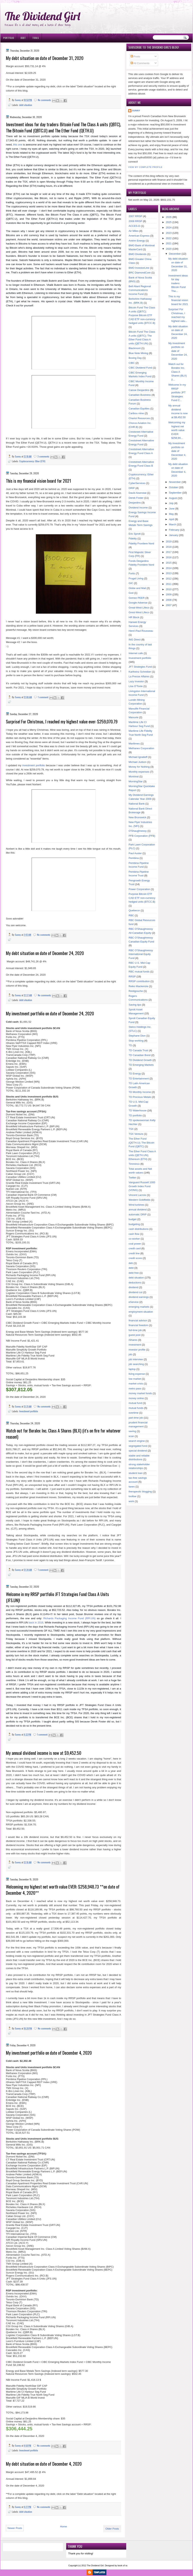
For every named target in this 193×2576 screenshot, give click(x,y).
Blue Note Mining (138, 353)
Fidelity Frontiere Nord (141, 543)
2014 (169, 568)
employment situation (141, 1311)
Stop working (136, 1040)
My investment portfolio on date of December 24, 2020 (50, 1013)
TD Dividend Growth (140, 1060)
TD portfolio (135, 1115)
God (131, 592)
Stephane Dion (137, 1035)
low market (135, 1378)
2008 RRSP (135, 221)
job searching (136, 1364)
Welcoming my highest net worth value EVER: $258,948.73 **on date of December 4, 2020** (62, 1890)
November (175, 481)
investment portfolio (33, 765)
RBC (131, 915)
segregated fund (138, 1445)
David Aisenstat (137, 492)
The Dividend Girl (42, 16)
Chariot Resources (139, 418)
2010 (169, 589)
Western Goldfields (139, 1199)
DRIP (132, 488)
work (131, 1501)
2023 (169, 232)
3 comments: (43, 456)
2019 (169, 541)
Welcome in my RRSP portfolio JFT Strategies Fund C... (177, 392)
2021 (169, 243)
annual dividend (138, 1209)
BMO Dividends (137, 254)
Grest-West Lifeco (139, 612)
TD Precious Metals (140, 1096)
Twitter (132, 1177)
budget (133, 1219)
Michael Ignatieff (138, 757)
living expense (137, 1373)
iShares (133, 1339)
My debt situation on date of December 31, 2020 (44, 58)
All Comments (140, 63)
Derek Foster (136, 497)
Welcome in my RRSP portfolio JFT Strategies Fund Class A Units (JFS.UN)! (57, 1597)
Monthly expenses (139, 771)
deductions (135, 1282)
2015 (169, 562)
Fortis (132, 573)
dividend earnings (139, 1297)
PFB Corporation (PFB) (142, 835)
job (130, 1354)
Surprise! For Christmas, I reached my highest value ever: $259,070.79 (62, 721)
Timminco (134, 1163)
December (175, 253)
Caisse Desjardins (139, 390)
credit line (134, 1253)
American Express (139, 235)
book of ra (122, 2565)
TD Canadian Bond (140, 1055)
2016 (169, 557)
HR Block (134, 617)
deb (131, 1263)
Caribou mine (136, 413)
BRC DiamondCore (140, 272)
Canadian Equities (139, 408)
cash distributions (138, 1228)
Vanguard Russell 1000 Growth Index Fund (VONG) (142, 1186)
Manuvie (133, 717)
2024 (169, 227)
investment (135, 1344)
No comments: (45, 100)
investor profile (137, 1349)
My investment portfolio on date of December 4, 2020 (49, 2053)
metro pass (135, 1388)
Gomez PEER (137, 597)
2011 (169, 583)
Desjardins (135, 502)
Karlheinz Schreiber (140, 671)
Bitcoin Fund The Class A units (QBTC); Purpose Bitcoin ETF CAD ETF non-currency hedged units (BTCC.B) (142, 315)
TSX (131, 1128)
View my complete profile (145, 167)
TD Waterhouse (138, 1110)
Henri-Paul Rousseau (141, 630)
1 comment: (43, 697)
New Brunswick (137, 817)
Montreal (134, 776)
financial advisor (138, 1320)
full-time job (135, 1330)
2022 (169, 238)
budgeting (134, 1224)
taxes (132, 1486)
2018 (169, 546)
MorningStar (136, 781)
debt (131, 1267)
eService (134, 1302)
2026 (169, 217)
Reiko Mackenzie (138, 986)
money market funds (140, 1393)
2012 (169, 578)
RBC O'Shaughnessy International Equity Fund (141, 954)
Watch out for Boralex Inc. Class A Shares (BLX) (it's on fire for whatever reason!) (63, 1434)
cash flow (134, 1233)
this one (17, 144)
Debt (23, 37)
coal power (135, 1243)
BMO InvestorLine (139, 267)
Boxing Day (135, 357)
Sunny (136, 111)
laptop (132, 1369)
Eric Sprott (135, 533)
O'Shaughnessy (138, 830)
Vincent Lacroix (137, 1195)
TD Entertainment (139, 1078)
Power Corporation (139, 889)
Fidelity (133, 538)
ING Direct (135, 639)
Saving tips (135, 1004)
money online (136, 1398)
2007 (169, 605)
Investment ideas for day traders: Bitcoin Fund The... (178, 283)
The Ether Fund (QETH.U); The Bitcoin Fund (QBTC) (141, 1142)
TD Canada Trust (138, 1050)
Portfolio (8, 37)
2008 (169, 599)
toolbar (133, 1496)
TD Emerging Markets (141, 1064)
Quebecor (134, 910)
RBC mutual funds (139, 971)
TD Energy (135, 1073)
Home (63, 2526)
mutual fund (135, 1403)
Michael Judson (137, 761)
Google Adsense (138, 602)
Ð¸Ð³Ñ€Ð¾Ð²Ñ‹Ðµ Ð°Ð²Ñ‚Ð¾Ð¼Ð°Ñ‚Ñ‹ (41, 2)
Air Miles (134, 230)
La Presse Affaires (139, 676)
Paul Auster (135, 853)
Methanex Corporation (141, 748)
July (171, 503)
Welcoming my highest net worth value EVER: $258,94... (176, 430)
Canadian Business (140, 394)
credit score (135, 1258)
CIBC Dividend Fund (140, 367)
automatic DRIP (138, 1214)
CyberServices (137, 483)
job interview (136, 1359)
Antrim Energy (137, 240)
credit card (135, 1248)
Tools (35, 37)
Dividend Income (138, 507)
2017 (169, 552)
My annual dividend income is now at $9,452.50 (43, 1753)
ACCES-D (134, 225)
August (173, 498)
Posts (135, 56)
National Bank (137, 803)
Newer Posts (15, 2528)
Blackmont (135, 348)
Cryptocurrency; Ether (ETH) (32, 461)
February (174, 529)
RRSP (132, 976)
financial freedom (138, 1325)
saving (132, 1431)
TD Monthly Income (140, 1092)
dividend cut (135, 1292)
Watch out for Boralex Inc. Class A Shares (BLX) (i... (177, 372)
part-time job (136, 1417)
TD (130, 1045)
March (172, 524)
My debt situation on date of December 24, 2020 (45, 953)
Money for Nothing (139, 766)
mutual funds (136, 1407)
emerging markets (139, 1306)
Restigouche (136, 991)
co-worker (134, 1238)
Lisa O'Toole (136, 686)
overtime (134, 1412)
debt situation (25, 105)
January (173, 535)
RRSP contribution (139, 981)
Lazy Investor (136, 681)
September (175, 492)
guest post (134, 1334)
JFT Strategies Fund (140, 666)
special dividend (138, 1450)
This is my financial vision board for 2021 (38, 481)
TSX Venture (136, 1133)
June (172, 508)
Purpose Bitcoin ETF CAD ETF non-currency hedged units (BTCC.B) (142, 897)
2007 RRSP (135, 216)
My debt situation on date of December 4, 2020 (44, 2464)
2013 (169, 573)
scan (131, 1436)
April (171, 519)
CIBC (132, 362)
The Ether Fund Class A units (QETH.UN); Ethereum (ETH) (142, 1155)
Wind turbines (136, 1204)
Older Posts (112, 2528)
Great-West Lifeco (139, 607)
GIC (131, 583)
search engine (137, 1440)
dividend (133, 1287)
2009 (169, 594)
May (171, 513)
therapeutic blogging (140, 1491)
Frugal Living (136, 578)
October (173, 487)
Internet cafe (136, 653)
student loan (136, 1473)
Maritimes (134, 743)
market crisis (136, 1383)
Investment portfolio (28, 1411)
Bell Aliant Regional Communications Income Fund (140, 290)
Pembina (134, 858)
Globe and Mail (137, 588)
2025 (169, 222)
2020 (169, 248)
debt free (134, 1272)
